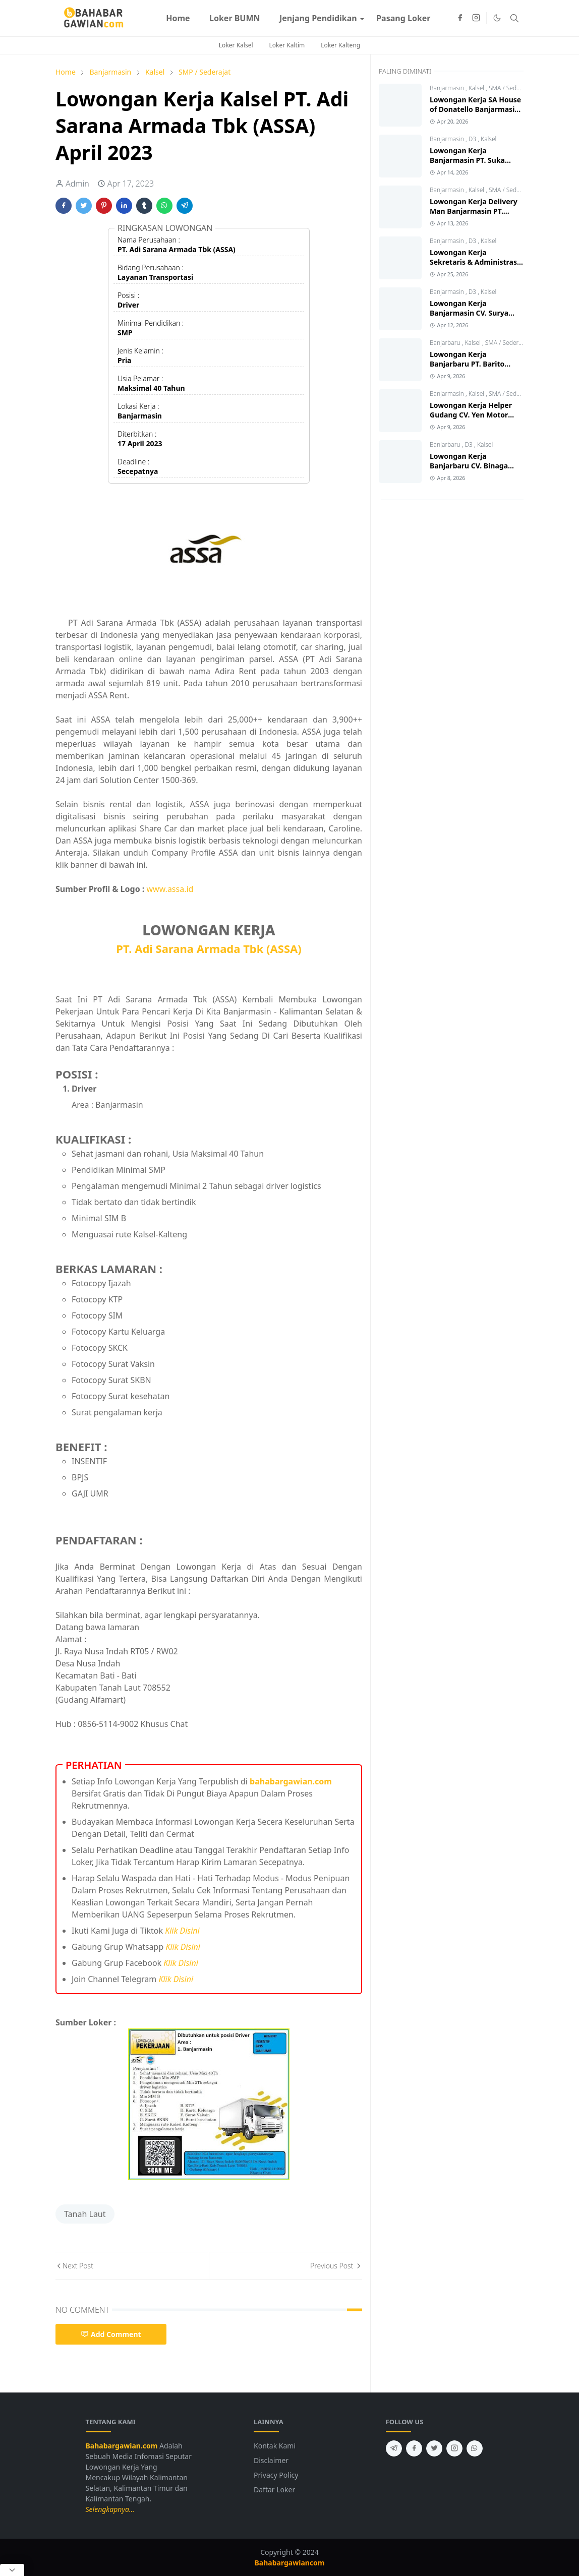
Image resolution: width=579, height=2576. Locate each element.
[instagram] (476, 18)
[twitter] (434, 2448)
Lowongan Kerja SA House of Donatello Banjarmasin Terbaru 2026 (475, 109)
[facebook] (460, 18)
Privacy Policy (276, 2475)
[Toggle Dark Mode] (497, 18)
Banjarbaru (446, 342)
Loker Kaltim (287, 45)
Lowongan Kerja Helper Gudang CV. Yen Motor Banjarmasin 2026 (471, 414)
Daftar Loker (274, 2489)
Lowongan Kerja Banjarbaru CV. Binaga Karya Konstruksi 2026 (469, 465)
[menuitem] (178, 18)
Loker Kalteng (340, 45)
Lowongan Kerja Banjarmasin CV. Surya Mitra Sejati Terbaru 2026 (473, 312)
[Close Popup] (12, 2570)
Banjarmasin (448, 88)
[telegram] (394, 2448)
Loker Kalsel (236, 45)
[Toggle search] (514, 18)
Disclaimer (271, 2460)
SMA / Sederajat (510, 88)
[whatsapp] (475, 2448)
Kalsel (477, 88)
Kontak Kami (275, 2445)
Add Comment (111, 2334)
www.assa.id (170, 888)
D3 (473, 139)
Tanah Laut (85, 2214)
